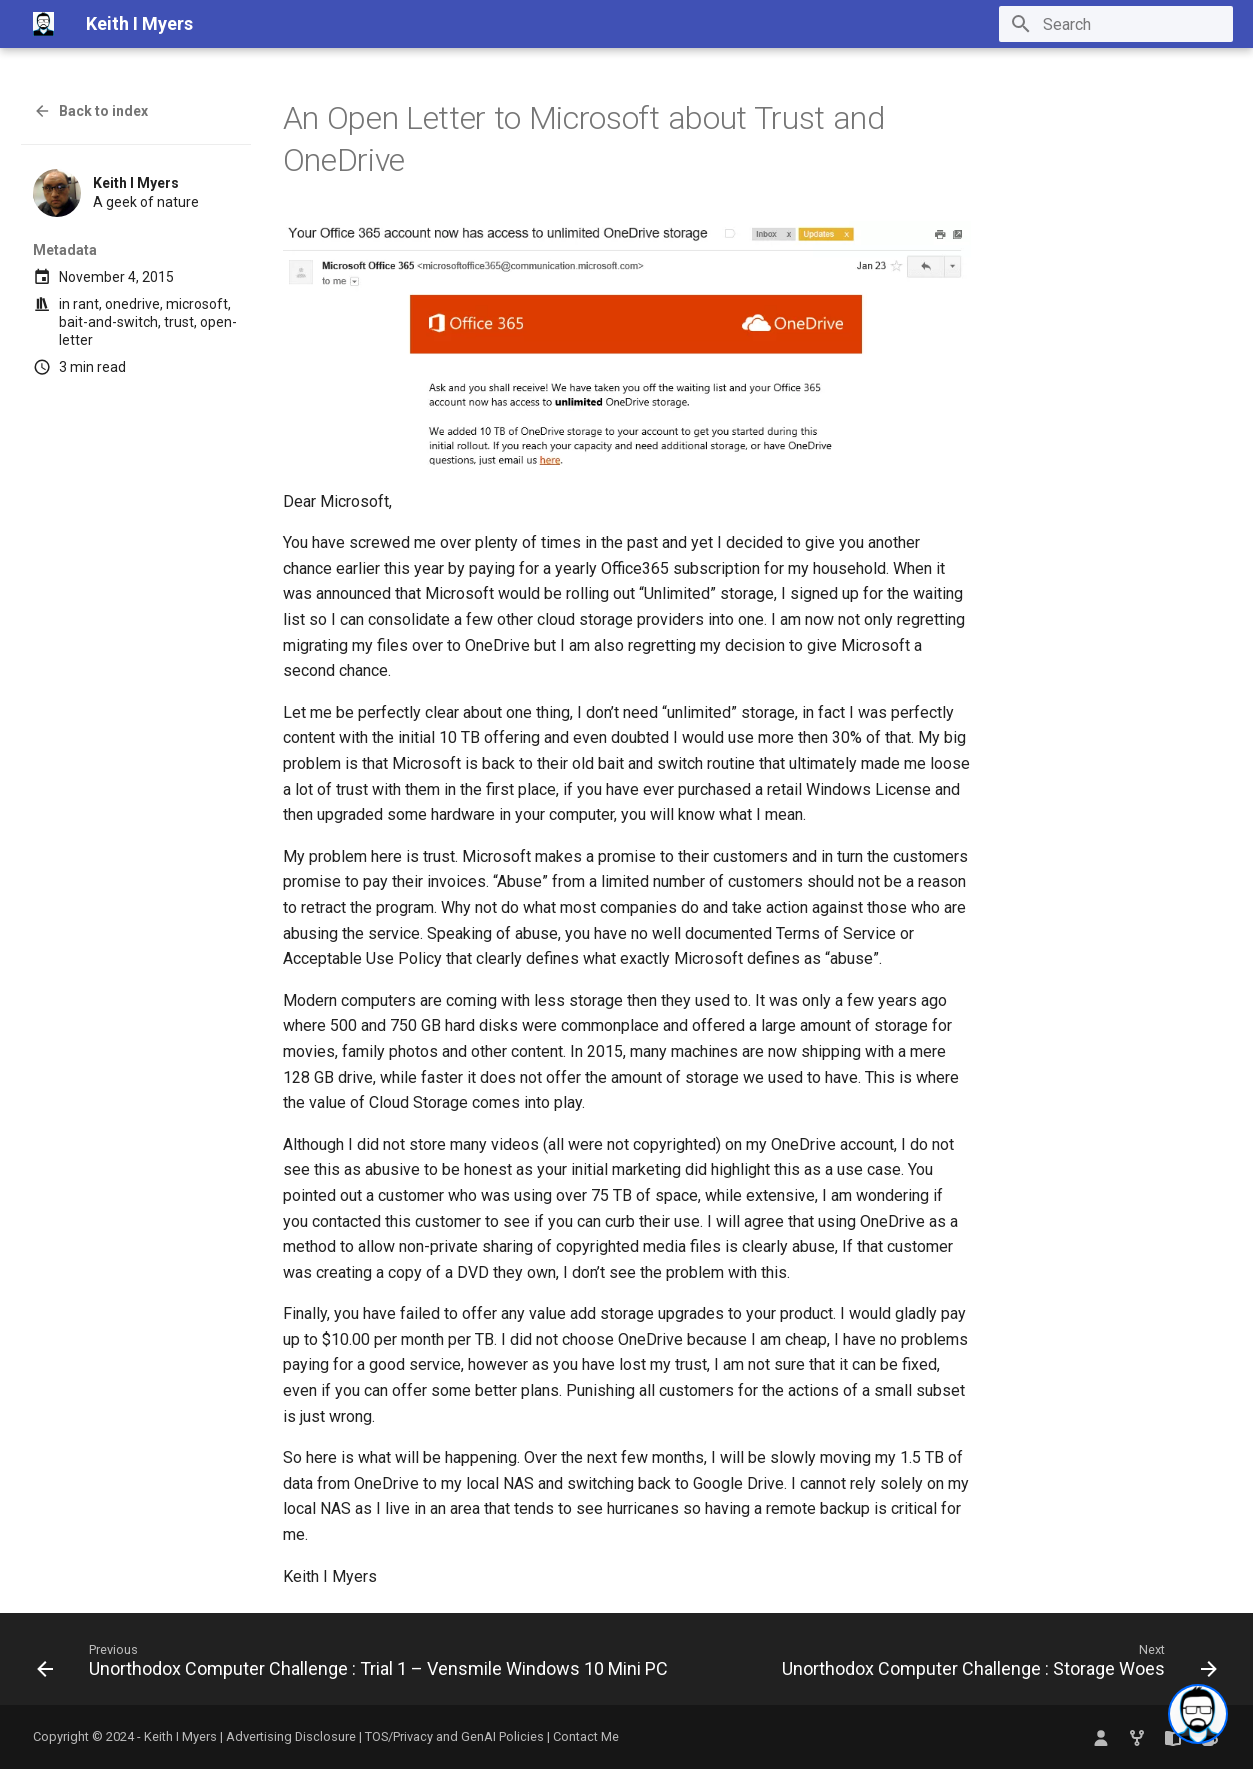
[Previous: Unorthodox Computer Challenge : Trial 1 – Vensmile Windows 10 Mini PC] (355, 1665)
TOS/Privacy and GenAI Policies (456, 1736)
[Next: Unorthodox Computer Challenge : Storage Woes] (997, 1665)
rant (86, 304)
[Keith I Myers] (43, 24)
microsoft (197, 304)
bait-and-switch (108, 322)
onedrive (132, 304)
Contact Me (586, 1736)
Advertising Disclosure (291, 1736)
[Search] (1116, 24)
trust (179, 322)
